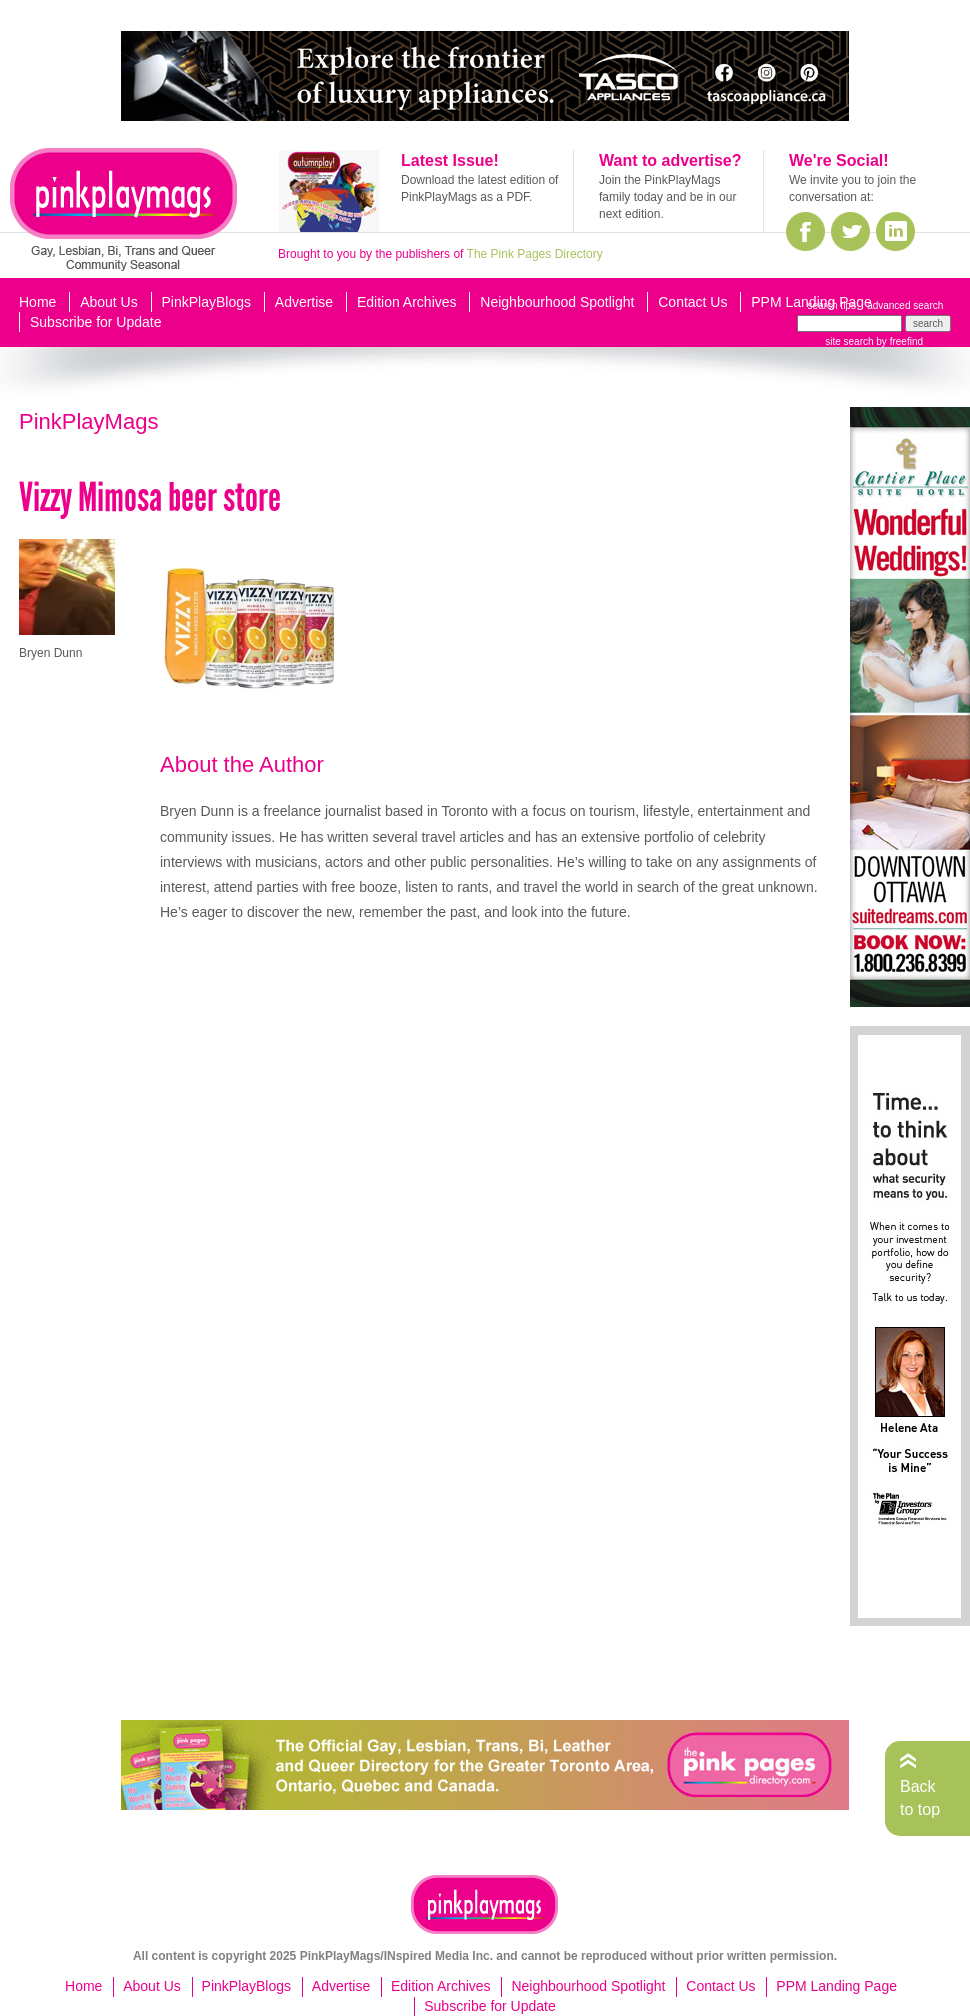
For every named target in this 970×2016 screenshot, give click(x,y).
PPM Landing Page (811, 302)
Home (37, 302)
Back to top (920, 1797)
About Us (109, 302)
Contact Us (692, 302)
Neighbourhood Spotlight (557, 302)
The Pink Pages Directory (535, 254)
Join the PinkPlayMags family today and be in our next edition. (667, 197)
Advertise (304, 302)
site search (849, 341)
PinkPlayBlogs (207, 302)
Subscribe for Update (96, 322)
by (898, 341)
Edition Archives (407, 302)
